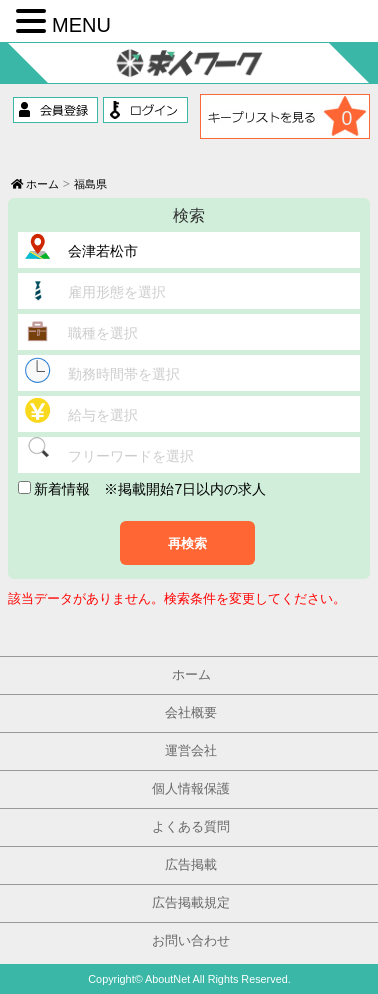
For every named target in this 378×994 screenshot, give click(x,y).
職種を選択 (103, 333)
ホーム (35, 184)
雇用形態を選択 (117, 292)
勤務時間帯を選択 (124, 374)
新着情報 (54, 489)
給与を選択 (103, 415)
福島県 (90, 184)
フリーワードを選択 (131, 456)
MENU (81, 25)
